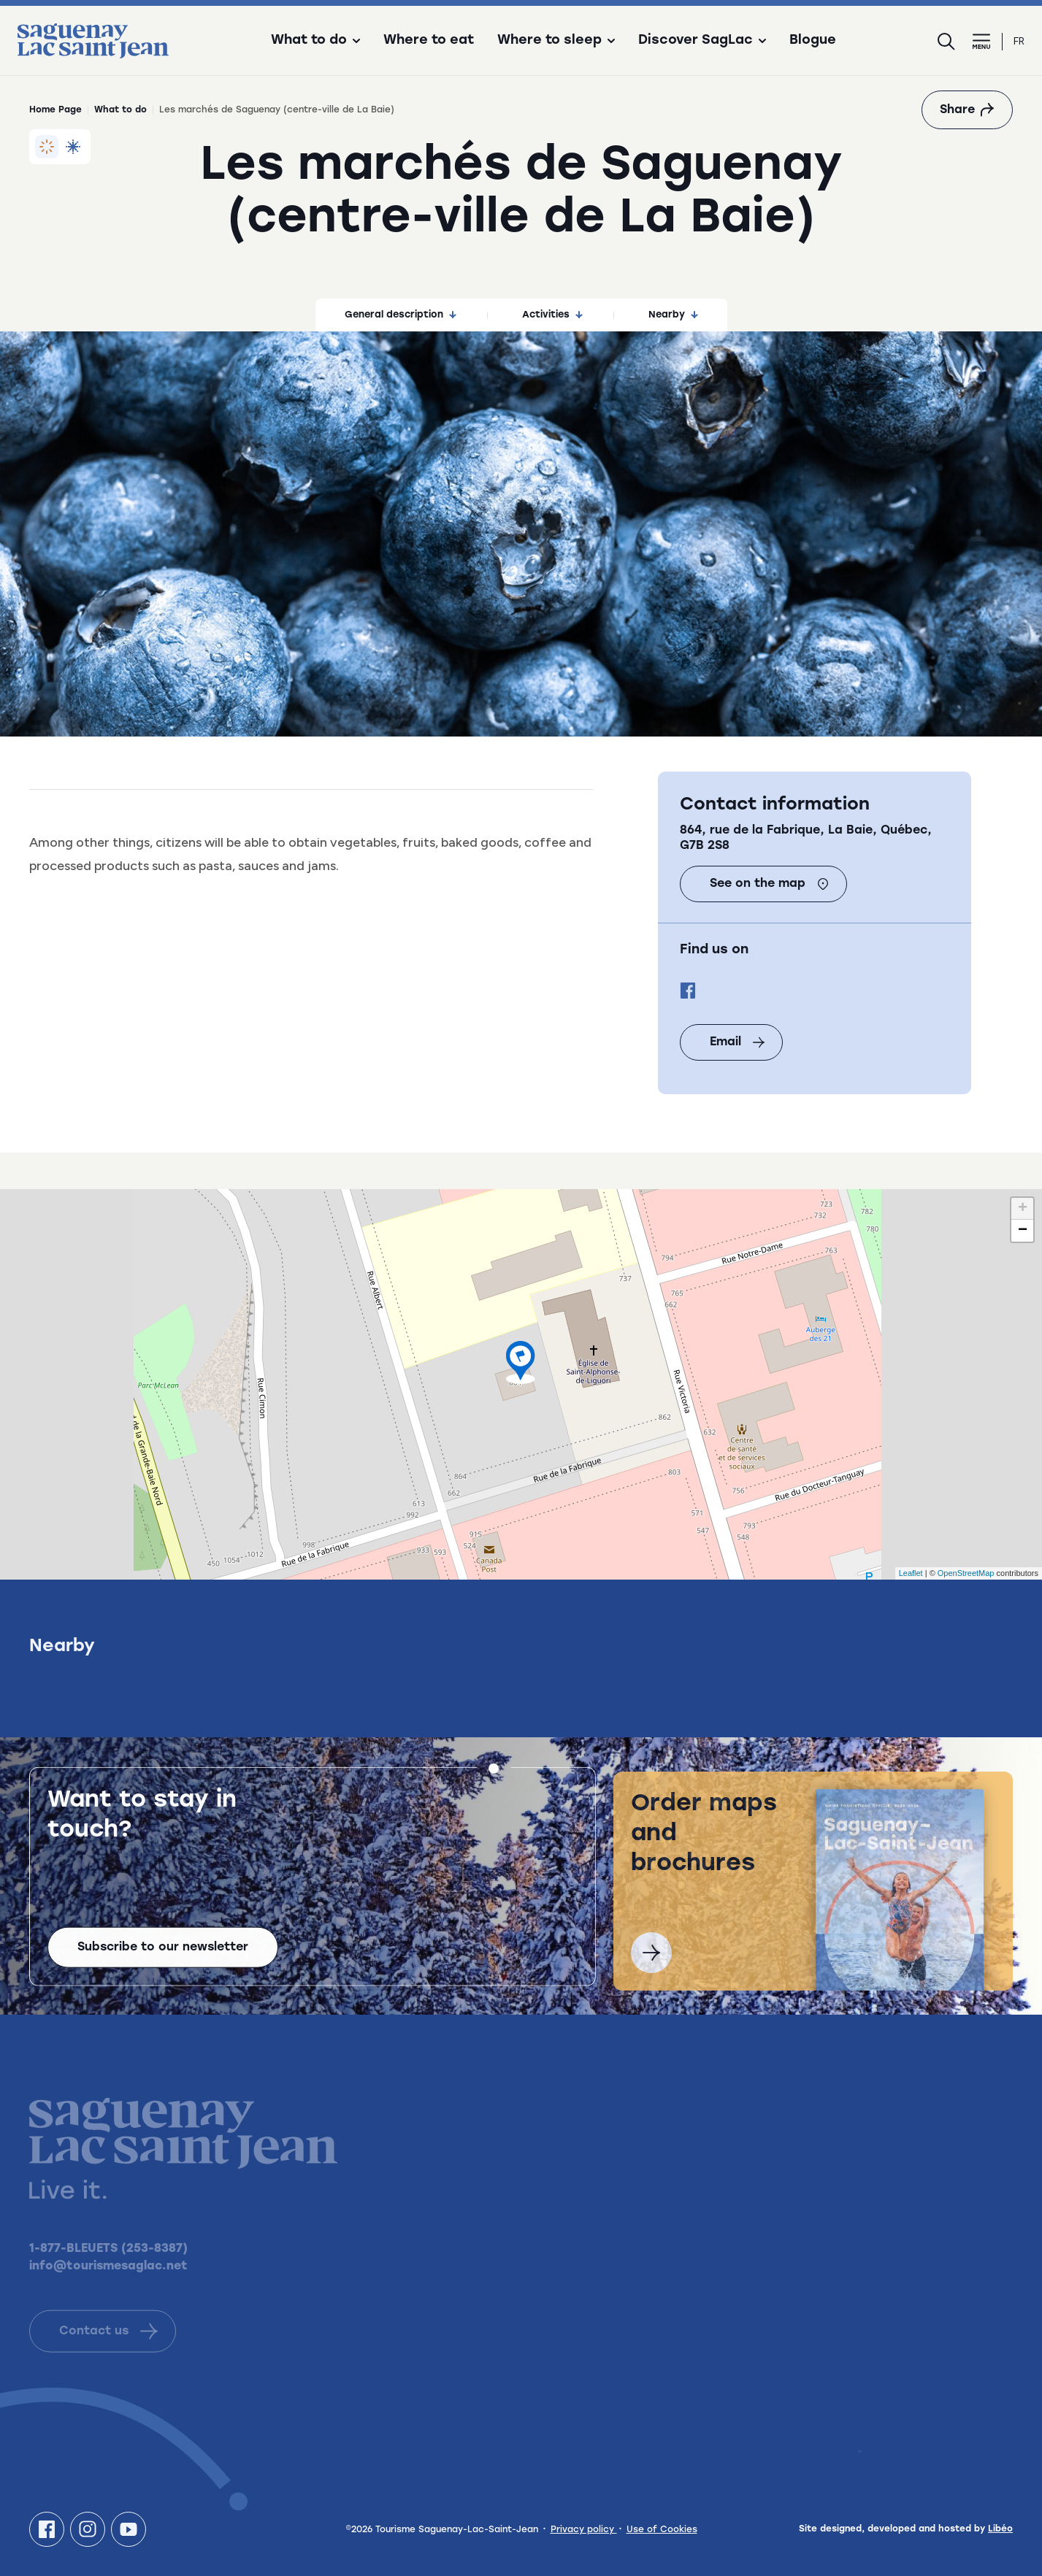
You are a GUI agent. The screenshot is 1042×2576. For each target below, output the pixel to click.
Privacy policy (584, 2530)
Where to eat (428, 40)
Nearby (673, 315)
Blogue (812, 40)
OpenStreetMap (966, 1573)
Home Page (55, 110)
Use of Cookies (662, 2530)
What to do (120, 110)
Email (737, 1042)
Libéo (1000, 2529)
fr (1019, 41)
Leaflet (911, 1573)
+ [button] (1022, 1209)
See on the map (769, 884)
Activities (552, 315)
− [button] (1022, 1231)
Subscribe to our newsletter (162, 1963)
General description (400, 315)
